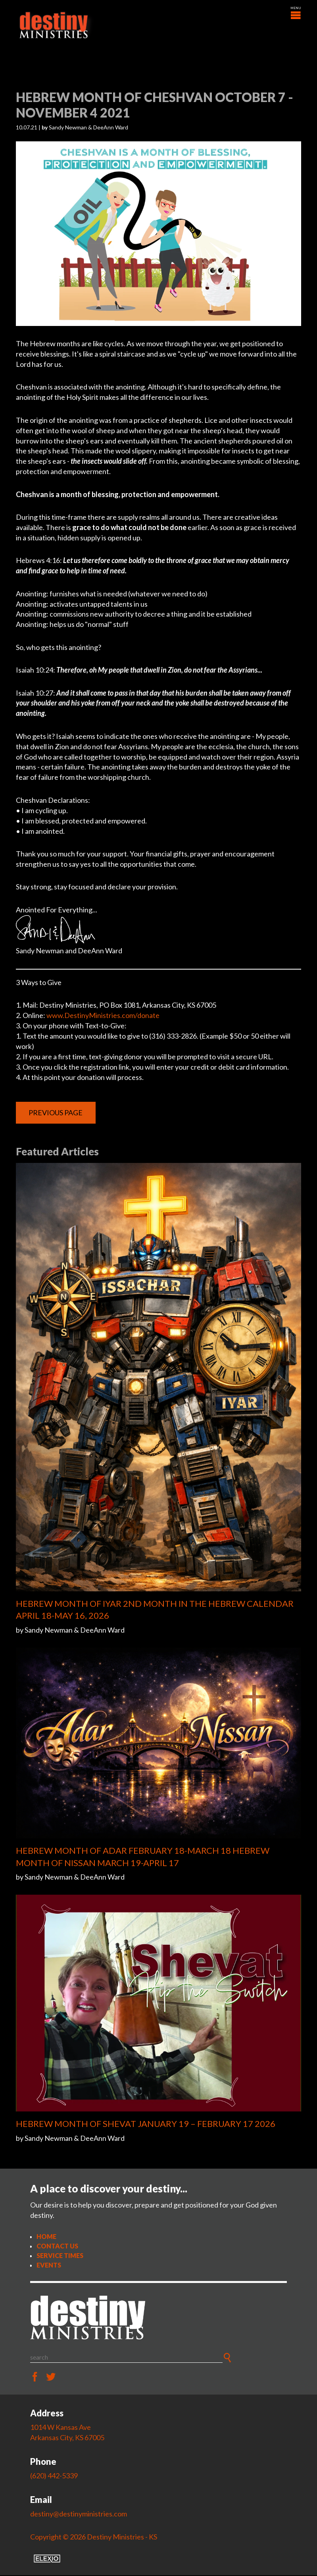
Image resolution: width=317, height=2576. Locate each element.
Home (46, 2237)
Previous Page (56, 1113)
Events (49, 2265)
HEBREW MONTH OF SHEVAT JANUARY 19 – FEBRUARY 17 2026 (145, 2124)
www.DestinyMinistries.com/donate (102, 1016)
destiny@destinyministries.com (78, 2514)
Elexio (47, 2559)
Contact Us (57, 2246)
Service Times (60, 2256)
